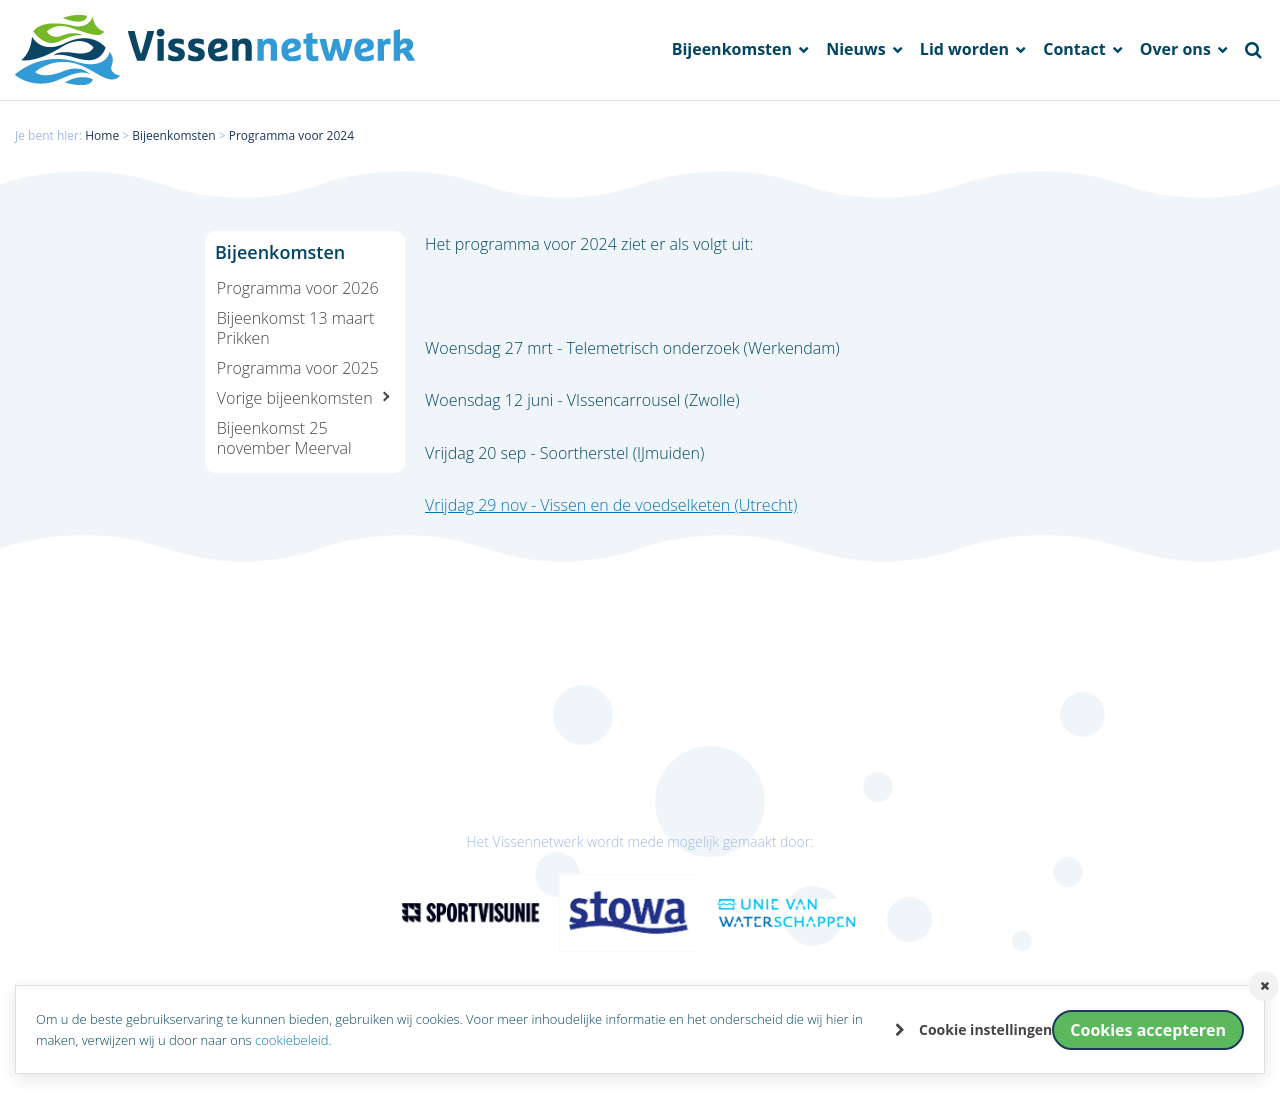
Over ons (1177, 49)
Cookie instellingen (985, 1029)
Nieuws (858, 49)
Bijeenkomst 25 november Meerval (284, 438)
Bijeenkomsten (734, 49)
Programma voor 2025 (298, 368)
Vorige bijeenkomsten (295, 398)
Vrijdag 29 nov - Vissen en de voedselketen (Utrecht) (611, 505)
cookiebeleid (291, 1040)
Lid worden (966, 49)
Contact (1076, 49)
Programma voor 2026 (298, 288)
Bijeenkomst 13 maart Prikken (296, 328)
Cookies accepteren (1148, 1030)
